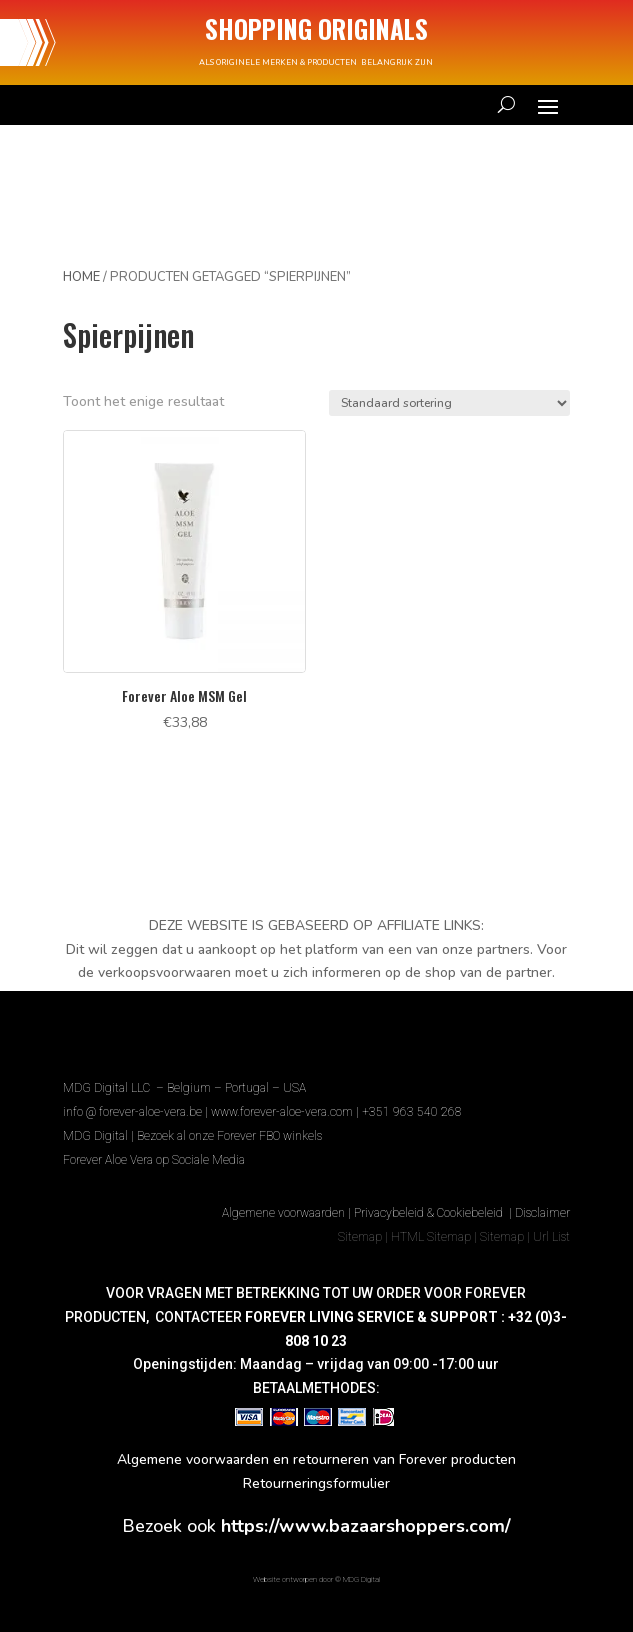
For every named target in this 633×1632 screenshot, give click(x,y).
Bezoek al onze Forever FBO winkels (229, 1136)
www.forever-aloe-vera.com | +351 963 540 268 (336, 1112)
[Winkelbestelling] (449, 403)
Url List (551, 1237)
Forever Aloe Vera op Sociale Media (154, 1160)
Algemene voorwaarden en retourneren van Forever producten (316, 1459)
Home (81, 277)
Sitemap (360, 1237)
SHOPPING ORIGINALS (316, 28)
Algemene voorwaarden (283, 1213)
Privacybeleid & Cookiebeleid (430, 1213)
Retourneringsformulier (316, 1483)
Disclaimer (542, 1213)
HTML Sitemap (431, 1237)
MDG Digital (95, 1136)
